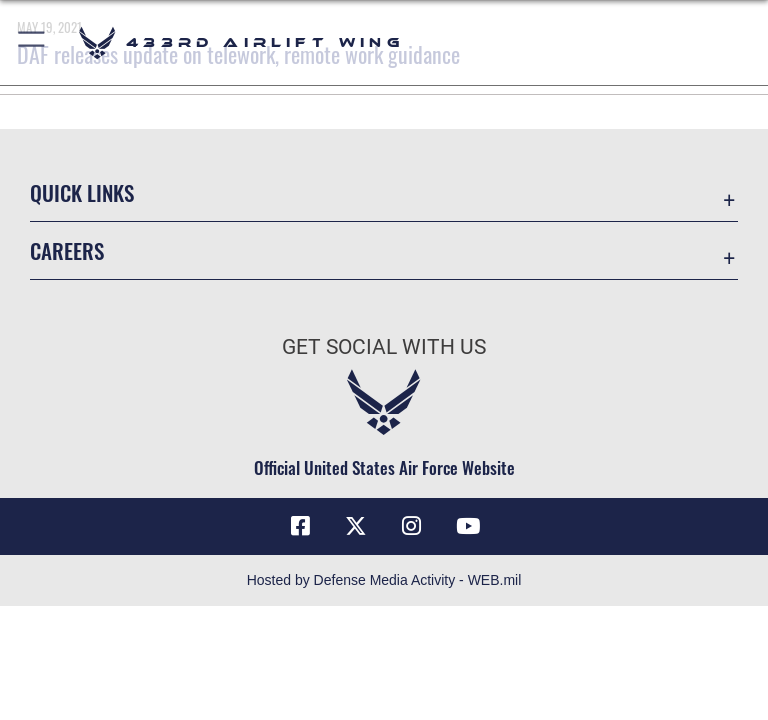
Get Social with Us (384, 347)
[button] (32, 42)
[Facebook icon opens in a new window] (300, 526)
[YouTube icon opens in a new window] (468, 526)
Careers (67, 250)
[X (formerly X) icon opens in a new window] (356, 526)
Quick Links (82, 192)
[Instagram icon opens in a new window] (412, 526)
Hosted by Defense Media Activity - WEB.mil (384, 580)
